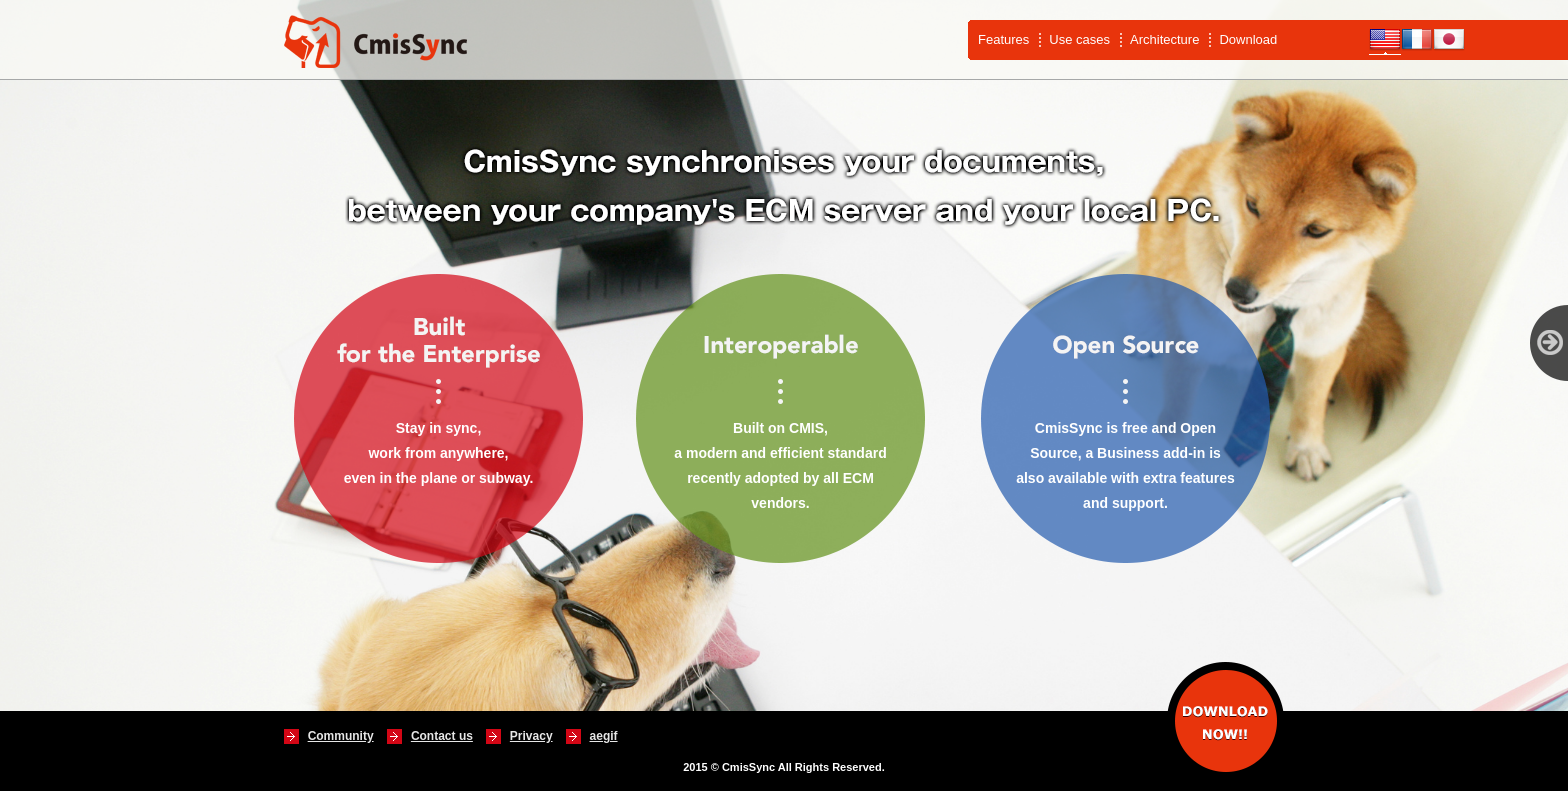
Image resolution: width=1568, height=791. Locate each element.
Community (341, 736)
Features (1003, 39)
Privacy (531, 736)
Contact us (442, 736)
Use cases (1079, 39)
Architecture (1164, 39)
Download (1248, 39)
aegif (604, 736)
